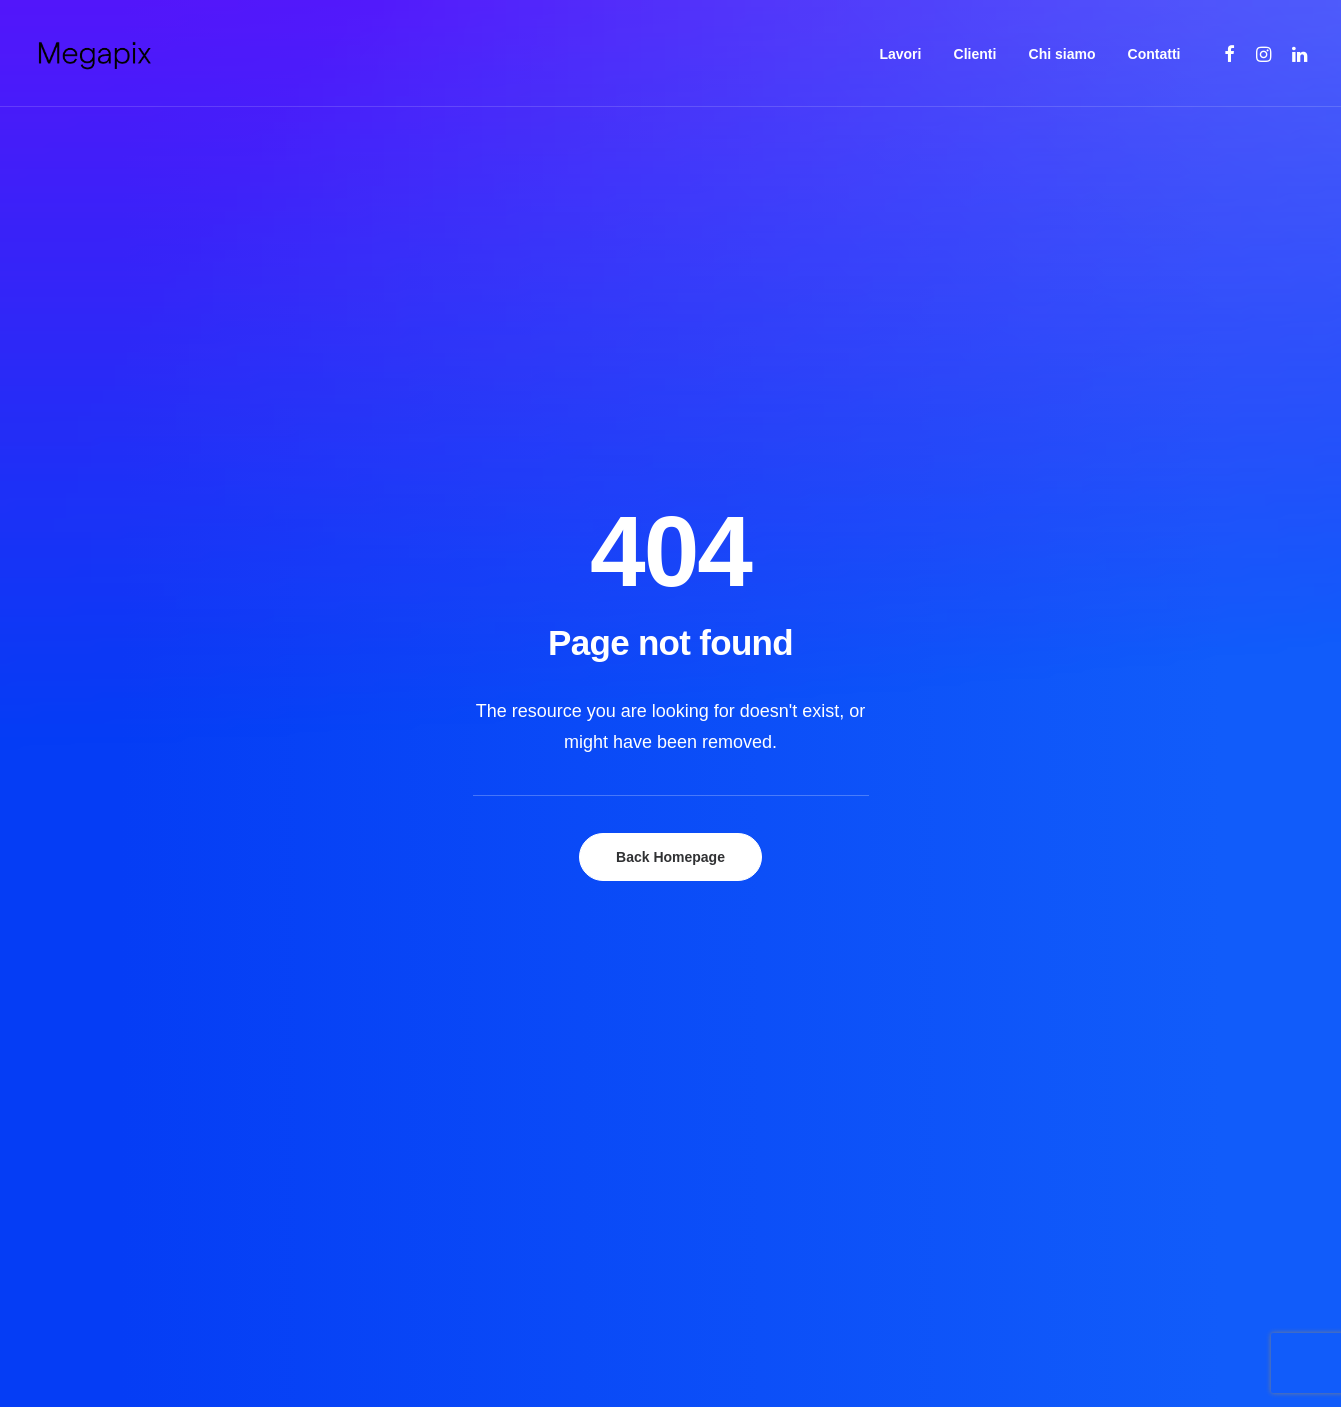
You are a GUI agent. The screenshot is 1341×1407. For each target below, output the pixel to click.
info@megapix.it (1034, 1041)
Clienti (975, 54)
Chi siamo (1062, 54)
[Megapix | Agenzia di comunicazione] (94, 53)
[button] (1230, 53)
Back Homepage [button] (670, 513)
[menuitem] (900, 53)
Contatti (1154, 54)
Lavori (900, 54)
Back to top (1229, 1248)
